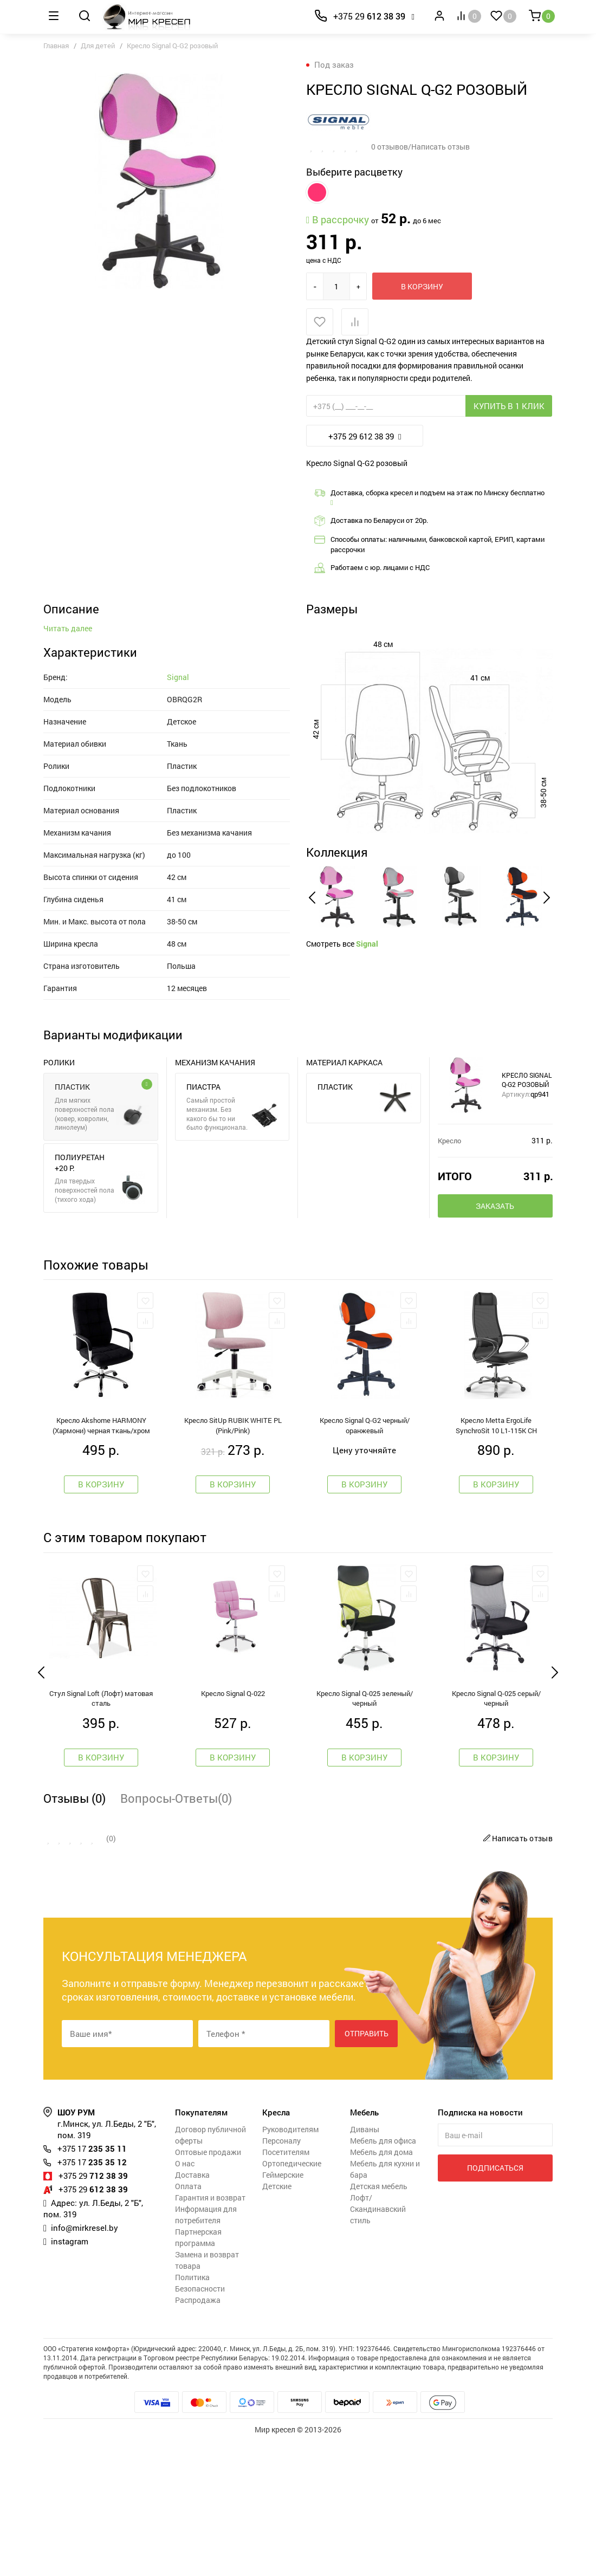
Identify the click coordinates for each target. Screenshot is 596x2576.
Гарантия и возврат (210, 2333)
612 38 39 (369, 16)
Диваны (364, 2265)
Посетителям (285, 2287)
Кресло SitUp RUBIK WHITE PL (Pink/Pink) (233, 1560)
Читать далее (67, 764)
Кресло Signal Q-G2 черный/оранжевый (365, 1560)
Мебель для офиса (383, 2276)
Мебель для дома (381, 2287)
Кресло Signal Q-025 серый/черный (496, 1833)
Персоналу (281, 2276)
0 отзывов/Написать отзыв (420, 146)
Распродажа (198, 2435)
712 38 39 (93, 2311)
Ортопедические (291, 2299)
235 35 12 (92, 2297)
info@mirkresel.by (84, 2363)
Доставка (192, 2310)
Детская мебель (378, 2321)
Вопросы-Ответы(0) (176, 1933)
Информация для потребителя (206, 2350)
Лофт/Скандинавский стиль (378, 2344)
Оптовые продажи (208, 2287)
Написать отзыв (516, 1974)
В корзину (422, 286)
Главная (56, 45)
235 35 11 (92, 2284)
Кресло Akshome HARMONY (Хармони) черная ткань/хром (101, 1560)
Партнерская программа (198, 2373)
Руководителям (290, 2265)
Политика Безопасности (200, 2418)
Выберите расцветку (354, 171)
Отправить (366, 2169)
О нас (185, 2299)
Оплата (188, 2321)
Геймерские (282, 2310)
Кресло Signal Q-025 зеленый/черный (364, 1833)
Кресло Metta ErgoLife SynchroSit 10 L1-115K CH (496, 1560)
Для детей (98, 45)
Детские (276, 2321)
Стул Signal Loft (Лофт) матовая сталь (101, 1833)
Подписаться (495, 2303)
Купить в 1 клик (509, 405)
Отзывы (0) (74, 1933)
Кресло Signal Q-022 (233, 1829)
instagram (69, 2376)
